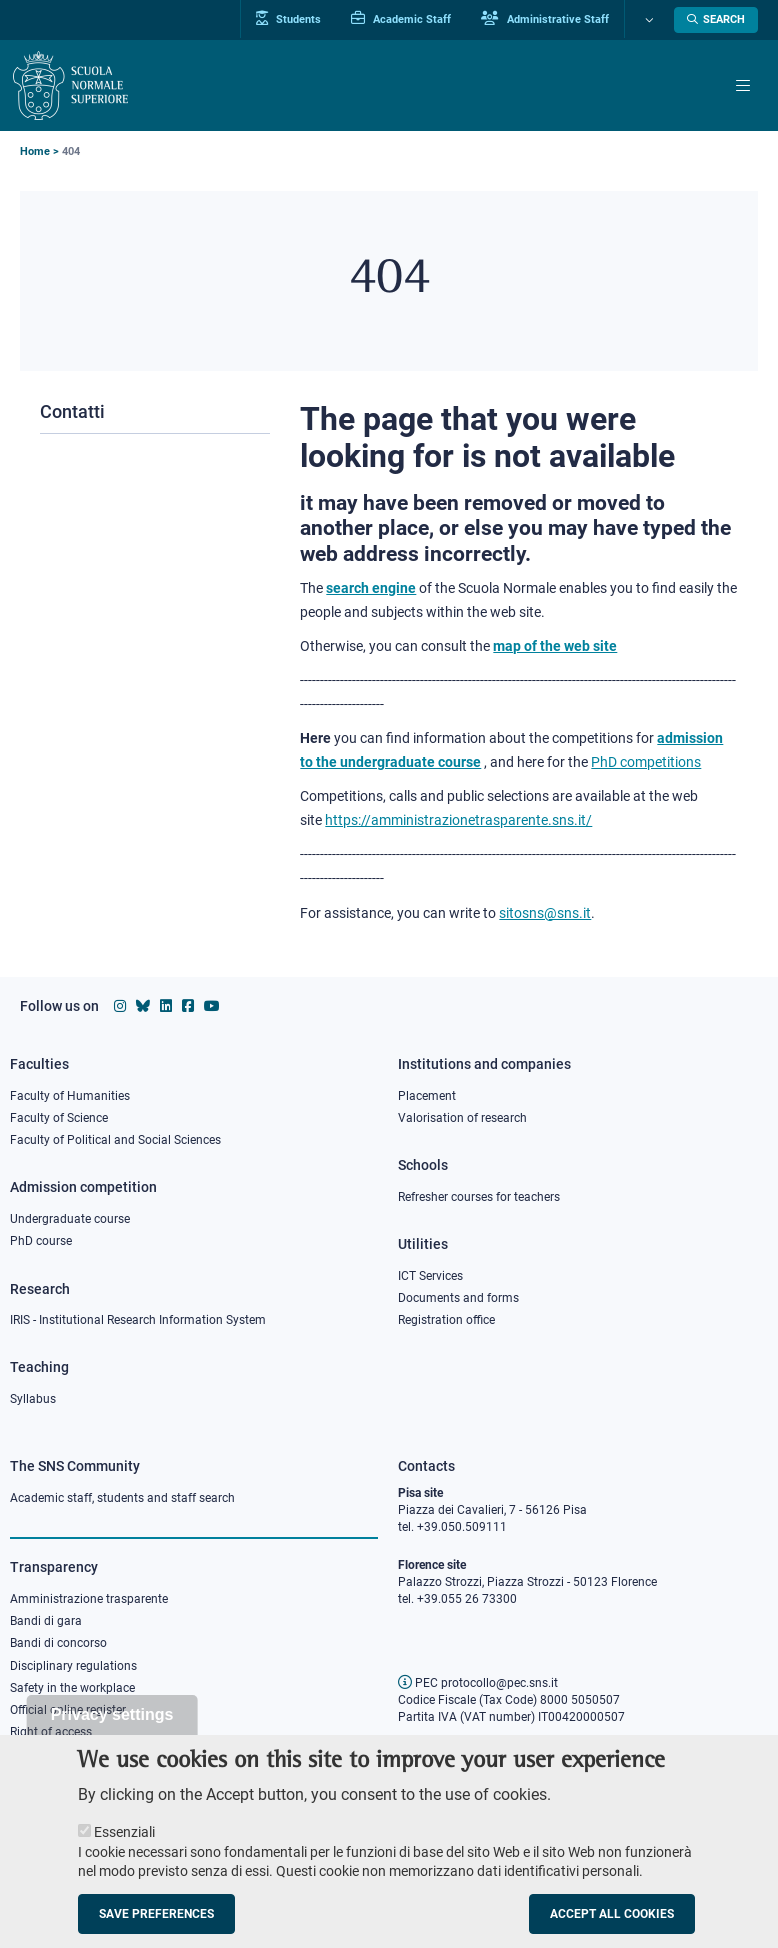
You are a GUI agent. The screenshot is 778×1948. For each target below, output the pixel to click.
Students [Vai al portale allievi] (288, 19)
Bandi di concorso (58, 1643)
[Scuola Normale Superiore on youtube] (212, 1006)
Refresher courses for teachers (479, 1197)
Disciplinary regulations (73, 1666)
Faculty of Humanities (70, 1096)
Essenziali (124, 1852)
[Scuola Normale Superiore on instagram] (120, 1006)
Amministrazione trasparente (89, 1599)
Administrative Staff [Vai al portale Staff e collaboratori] (545, 19)
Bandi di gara (46, 1621)
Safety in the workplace (72, 1688)
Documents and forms (458, 1298)
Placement (427, 1096)
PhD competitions (646, 762)
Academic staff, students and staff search (122, 1498)
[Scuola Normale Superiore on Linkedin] (166, 1006)
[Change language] (647, 20)
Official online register (68, 1710)
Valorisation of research (462, 1118)
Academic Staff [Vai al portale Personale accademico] (401, 19)
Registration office (446, 1320)
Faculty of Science (59, 1118)
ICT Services (430, 1276)
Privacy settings (112, 1734)
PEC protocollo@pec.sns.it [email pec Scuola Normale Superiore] (478, 1683)
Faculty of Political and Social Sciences (115, 1140)
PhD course (41, 1241)
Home (35, 151)
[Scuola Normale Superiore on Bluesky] (143, 1006)
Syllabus (33, 1399)
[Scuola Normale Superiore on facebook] (188, 1006)
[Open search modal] (716, 20)
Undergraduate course (70, 1219)
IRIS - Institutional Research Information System (138, 1320)
